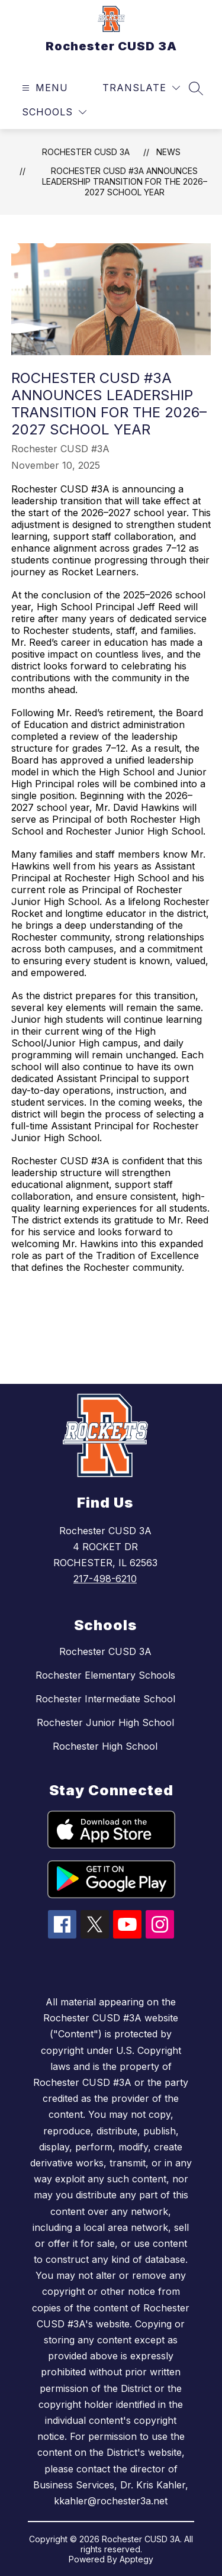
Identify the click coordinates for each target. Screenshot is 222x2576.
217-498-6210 (105, 1579)
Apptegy (136, 2559)
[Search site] (196, 88)
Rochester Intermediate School (105, 1699)
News (168, 152)
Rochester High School (105, 1746)
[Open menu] (43, 87)
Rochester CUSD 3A (86, 152)
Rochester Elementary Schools (105, 1675)
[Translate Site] (141, 87)
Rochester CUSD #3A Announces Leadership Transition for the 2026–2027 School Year (124, 181)
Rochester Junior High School (105, 1722)
